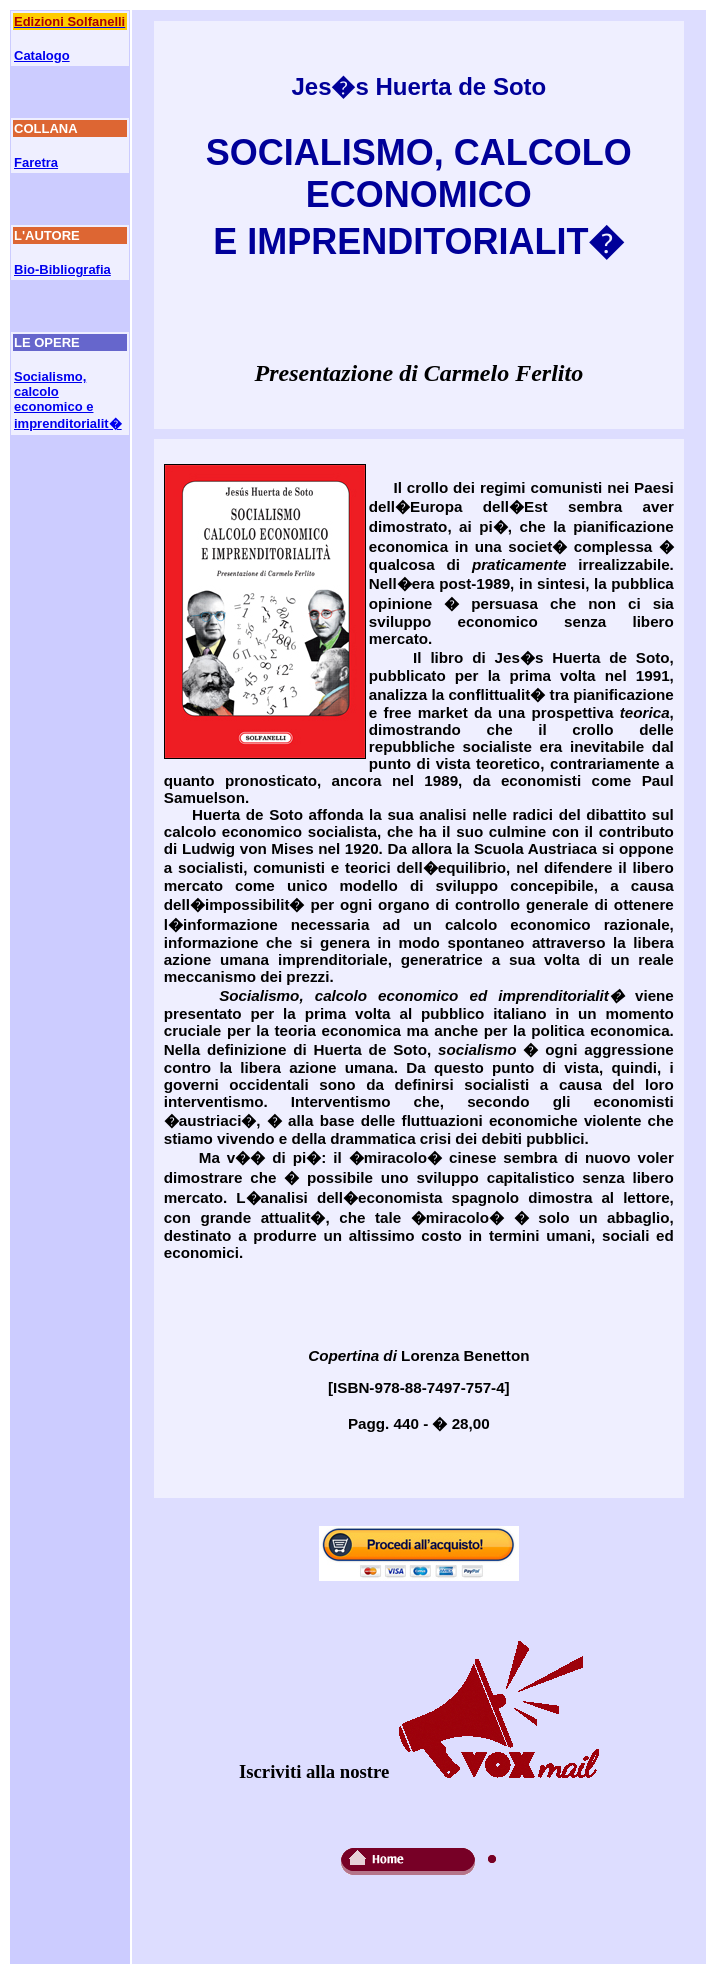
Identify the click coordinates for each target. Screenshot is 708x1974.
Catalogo (42, 55)
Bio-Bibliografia (62, 269)
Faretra (36, 162)
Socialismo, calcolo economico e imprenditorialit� (68, 400)
